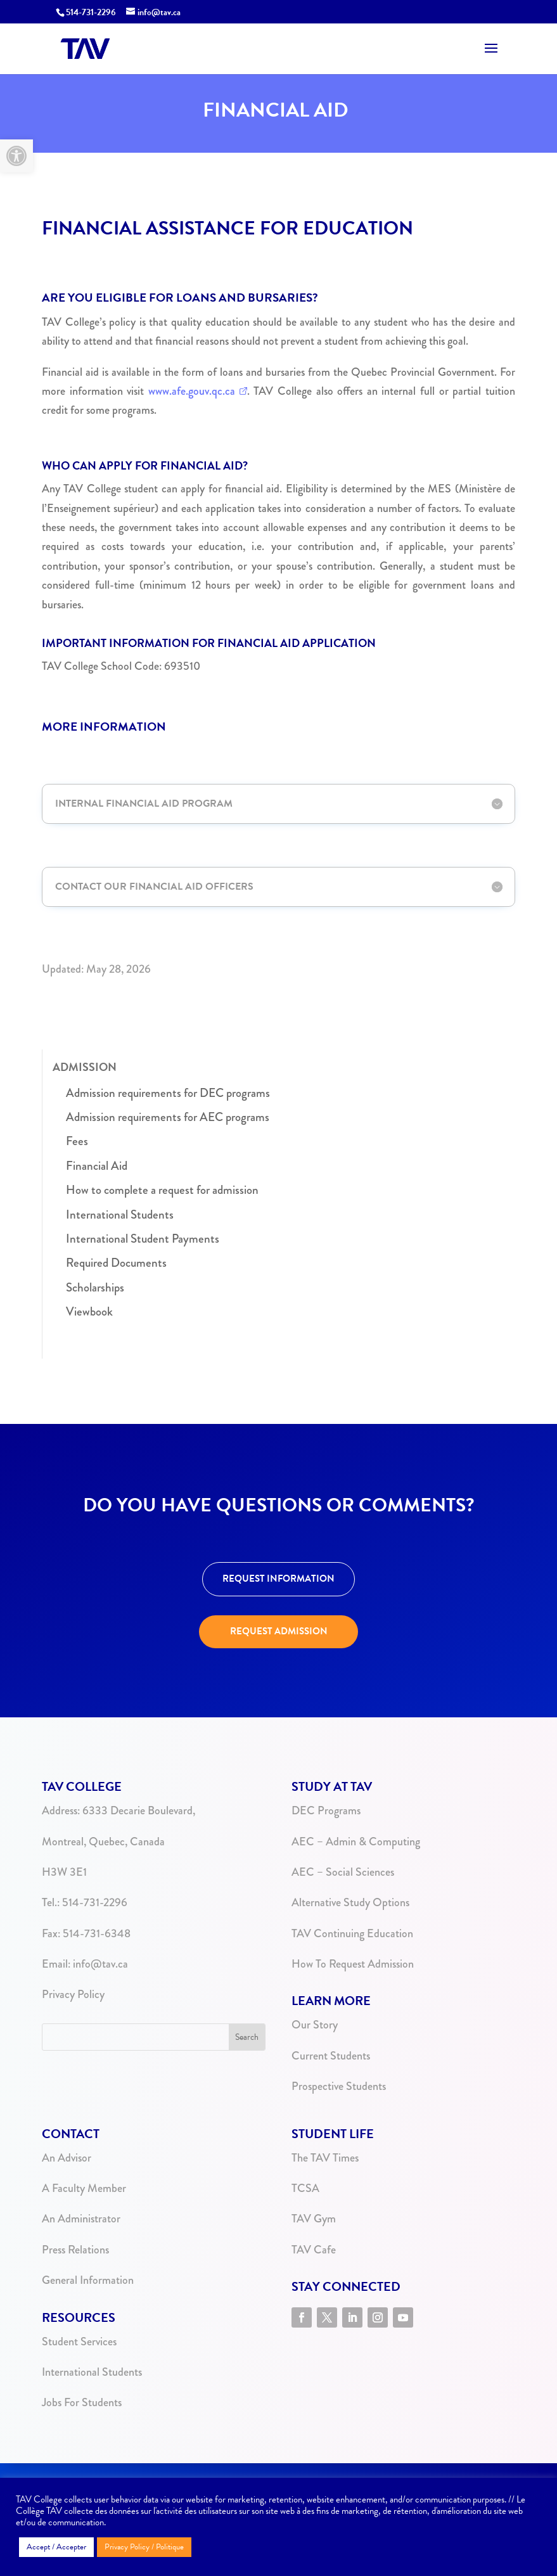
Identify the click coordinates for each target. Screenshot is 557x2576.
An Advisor (66, 2158)
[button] (16, 155)
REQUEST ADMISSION (279, 1631)
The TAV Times (325, 2158)
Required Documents (116, 1262)
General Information (88, 2280)
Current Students (330, 2055)
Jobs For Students (82, 2402)
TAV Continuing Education (352, 1933)
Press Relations (75, 2249)
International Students (120, 1214)
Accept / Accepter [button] (56, 2547)
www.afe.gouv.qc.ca (191, 391)
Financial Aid (96, 1165)
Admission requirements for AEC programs (167, 1116)
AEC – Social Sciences (342, 1872)
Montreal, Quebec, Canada (103, 1841)
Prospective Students (338, 2086)
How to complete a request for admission (162, 1189)
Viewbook (89, 1311)
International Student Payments (142, 1238)
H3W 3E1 (64, 1872)
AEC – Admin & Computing (355, 1841)
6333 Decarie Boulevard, (138, 1810)
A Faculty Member (84, 2188)
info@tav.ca (100, 1964)
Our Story (314, 2024)
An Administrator (81, 2218)
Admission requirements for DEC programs (168, 1092)
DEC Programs (326, 1810)
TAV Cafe (313, 2249)
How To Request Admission (352, 1964)
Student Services (79, 2341)
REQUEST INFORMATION (278, 1579)
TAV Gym (313, 2218)
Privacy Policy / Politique (144, 2547)
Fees (77, 1141)
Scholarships (95, 1287)
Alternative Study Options (350, 1902)
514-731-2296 (91, 12)
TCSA (305, 2188)
